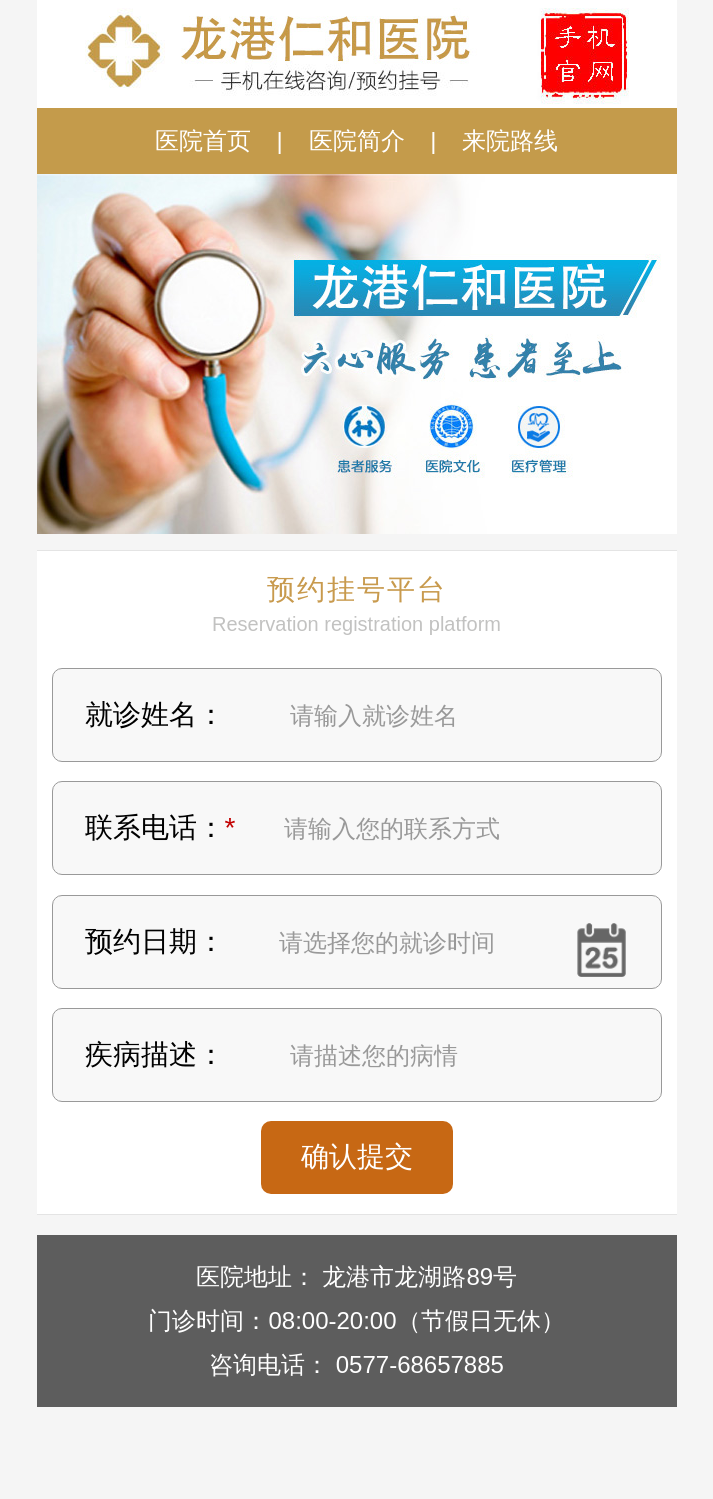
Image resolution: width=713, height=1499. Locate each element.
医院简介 (357, 140)
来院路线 (510, 140)
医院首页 (203, 140)
